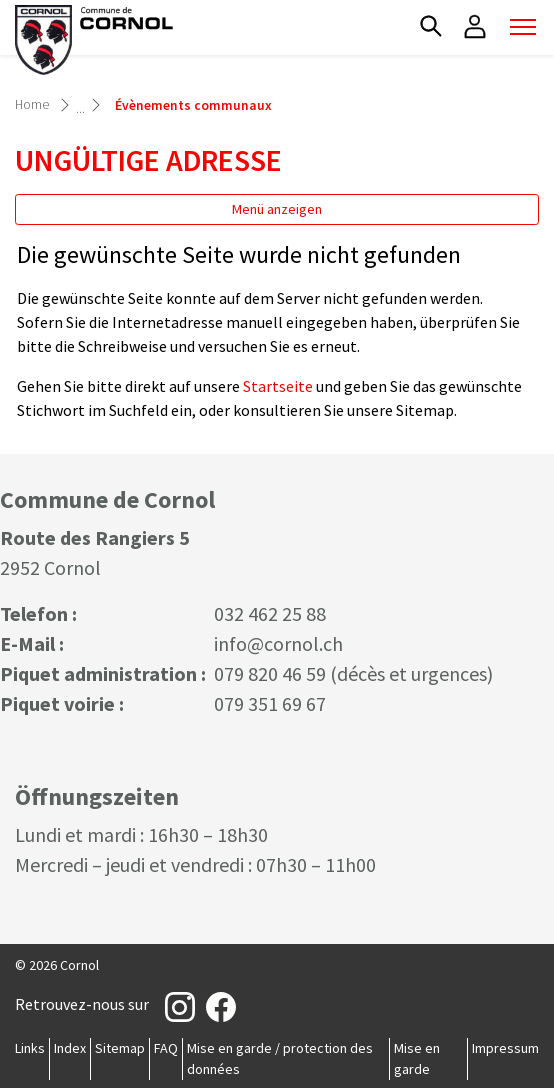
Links (30, 1048)
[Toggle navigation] (523, 27)
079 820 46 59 (270, 673)
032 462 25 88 (270, 613)
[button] (431, 26)
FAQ (166, 1048)
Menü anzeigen (277, 209)
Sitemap (120, 1048)
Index (70, 1048)
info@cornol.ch (278, 643)
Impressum (505, 1048)
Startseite (278, 386)
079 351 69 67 (270, 703)
